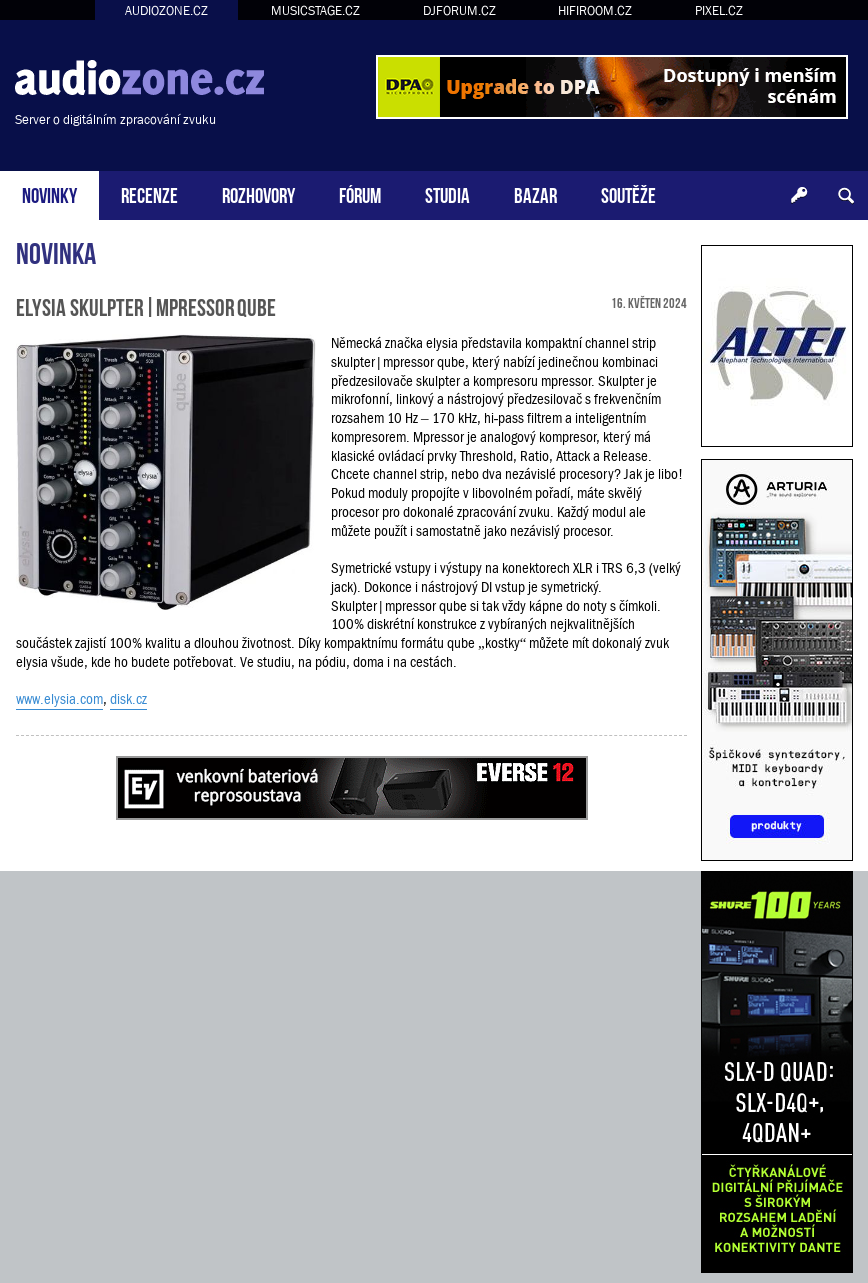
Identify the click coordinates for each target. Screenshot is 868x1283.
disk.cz (128, 699)
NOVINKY (49, 193)
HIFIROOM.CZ (595, 10)
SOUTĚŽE (628, 193)
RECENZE (149, 193)
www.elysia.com (59, 699)
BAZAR (535, 193)
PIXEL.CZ (719, 10)
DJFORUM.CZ (459, 10)
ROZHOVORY (258, 193)
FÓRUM (360, 193)
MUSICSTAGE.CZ (315, 10)
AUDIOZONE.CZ (166, 10)
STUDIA (447, 193)
